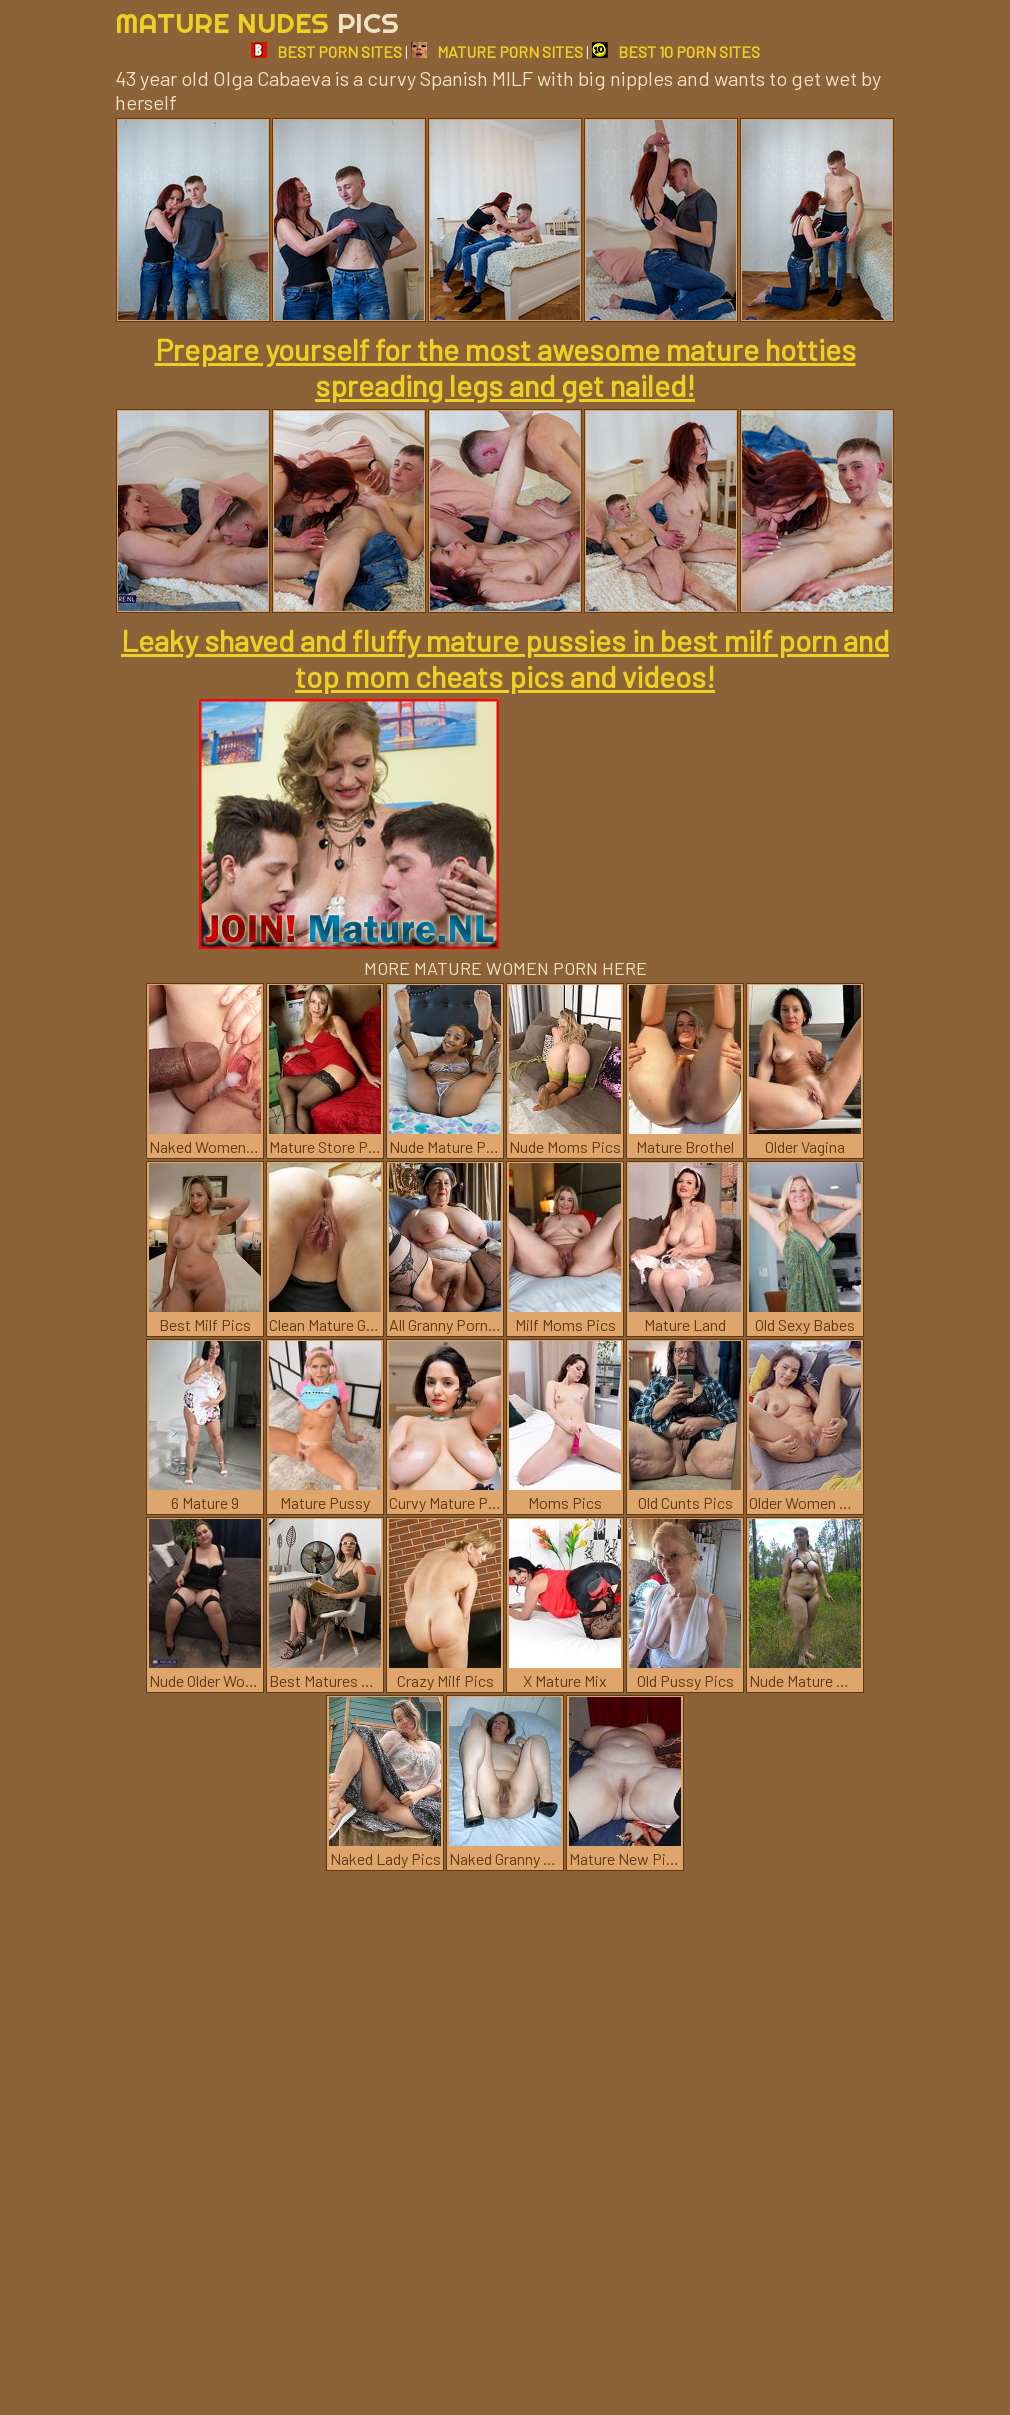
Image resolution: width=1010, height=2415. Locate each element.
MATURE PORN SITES (497, 51)
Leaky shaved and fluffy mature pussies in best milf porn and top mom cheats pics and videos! (505, 658)
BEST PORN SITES (326, 51)
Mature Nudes (257, 22)
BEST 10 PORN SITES (676, 51)
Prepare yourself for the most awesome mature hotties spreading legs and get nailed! (505, 367)
